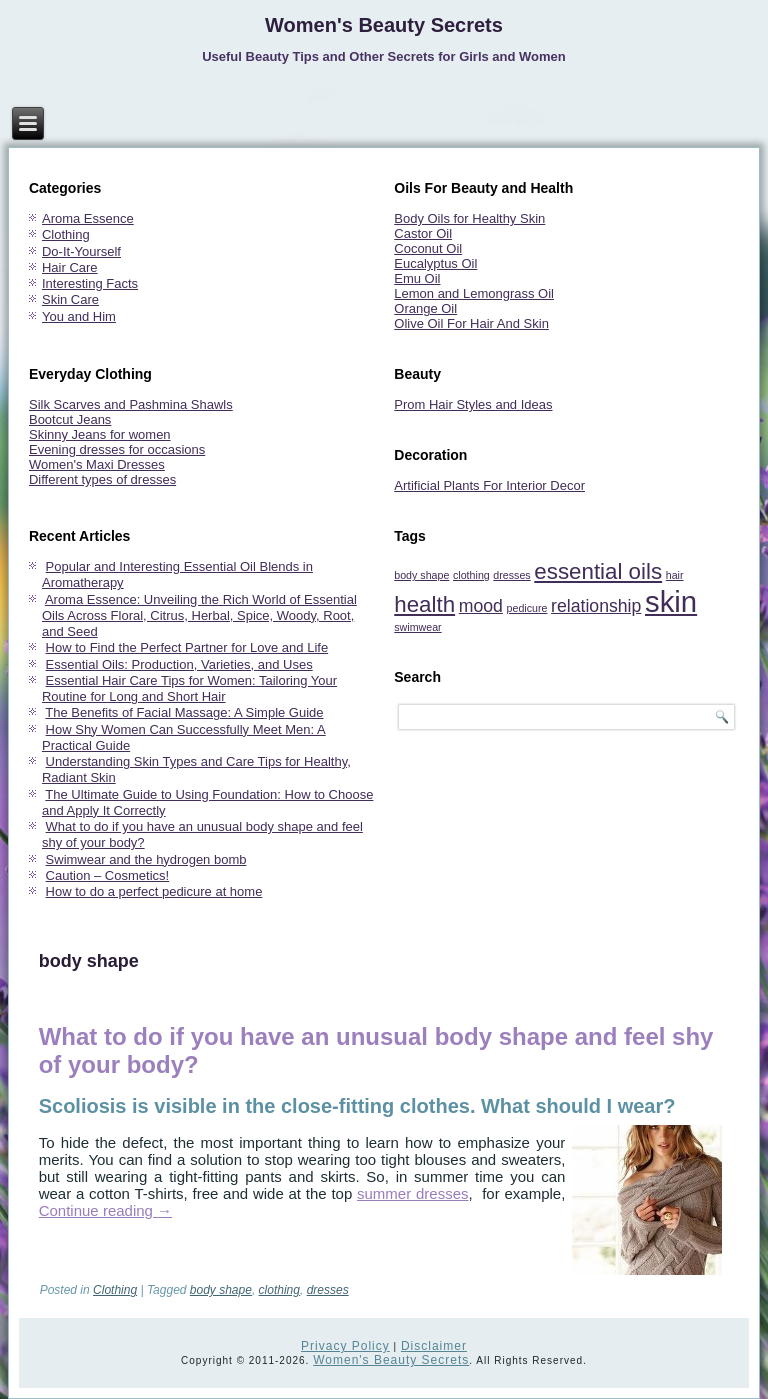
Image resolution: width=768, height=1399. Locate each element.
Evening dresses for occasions (117, 449)
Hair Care (70, 267)
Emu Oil (417, 278)
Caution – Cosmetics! (108, 875)
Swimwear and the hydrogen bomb (146, 859)
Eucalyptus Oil (435, 263)
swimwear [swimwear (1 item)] (417, 627)
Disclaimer (434, 1346)
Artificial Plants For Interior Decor (489, 485)
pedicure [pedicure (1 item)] (527, 608)
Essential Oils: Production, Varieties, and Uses (179, 664)
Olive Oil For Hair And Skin (471, 323)
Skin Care (70, 299)
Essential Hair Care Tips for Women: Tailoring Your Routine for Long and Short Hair (189, 688)
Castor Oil (423, 233)
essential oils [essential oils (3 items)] (598, 571)
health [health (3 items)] (424, 604)
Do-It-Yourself (81, 251)
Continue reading (105, 1210)
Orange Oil (425, 308)
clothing (279, 1290)
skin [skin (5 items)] (671, 601)
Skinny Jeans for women (100, 434)
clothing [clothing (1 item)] (471, 575)
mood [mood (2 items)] (481, 606)
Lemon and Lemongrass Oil (474, 293)
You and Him (79, 316)
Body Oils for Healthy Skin (469, 218)
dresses (328, 1290)
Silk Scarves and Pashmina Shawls (131, 404)
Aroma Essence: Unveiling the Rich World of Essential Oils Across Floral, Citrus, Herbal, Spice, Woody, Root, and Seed (199, 616)
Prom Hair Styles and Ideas (473, 404)
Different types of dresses (102, 479)
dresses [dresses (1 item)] (511, 575)
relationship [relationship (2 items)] (596, 606)
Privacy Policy (345, 1346)
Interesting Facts (90, 283)
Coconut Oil (428, 248)
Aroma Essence (88, 218)
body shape (221, 1290)
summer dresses (412, 1193)
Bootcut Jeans (70, 419)
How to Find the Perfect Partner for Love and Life (187, 647)
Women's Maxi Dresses (97, 464)
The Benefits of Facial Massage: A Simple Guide (184, 712)
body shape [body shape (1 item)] (421, 575)
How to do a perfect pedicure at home (154, 891)
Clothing (66, 234)
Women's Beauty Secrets (384, 25)
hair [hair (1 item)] (675, 575)
